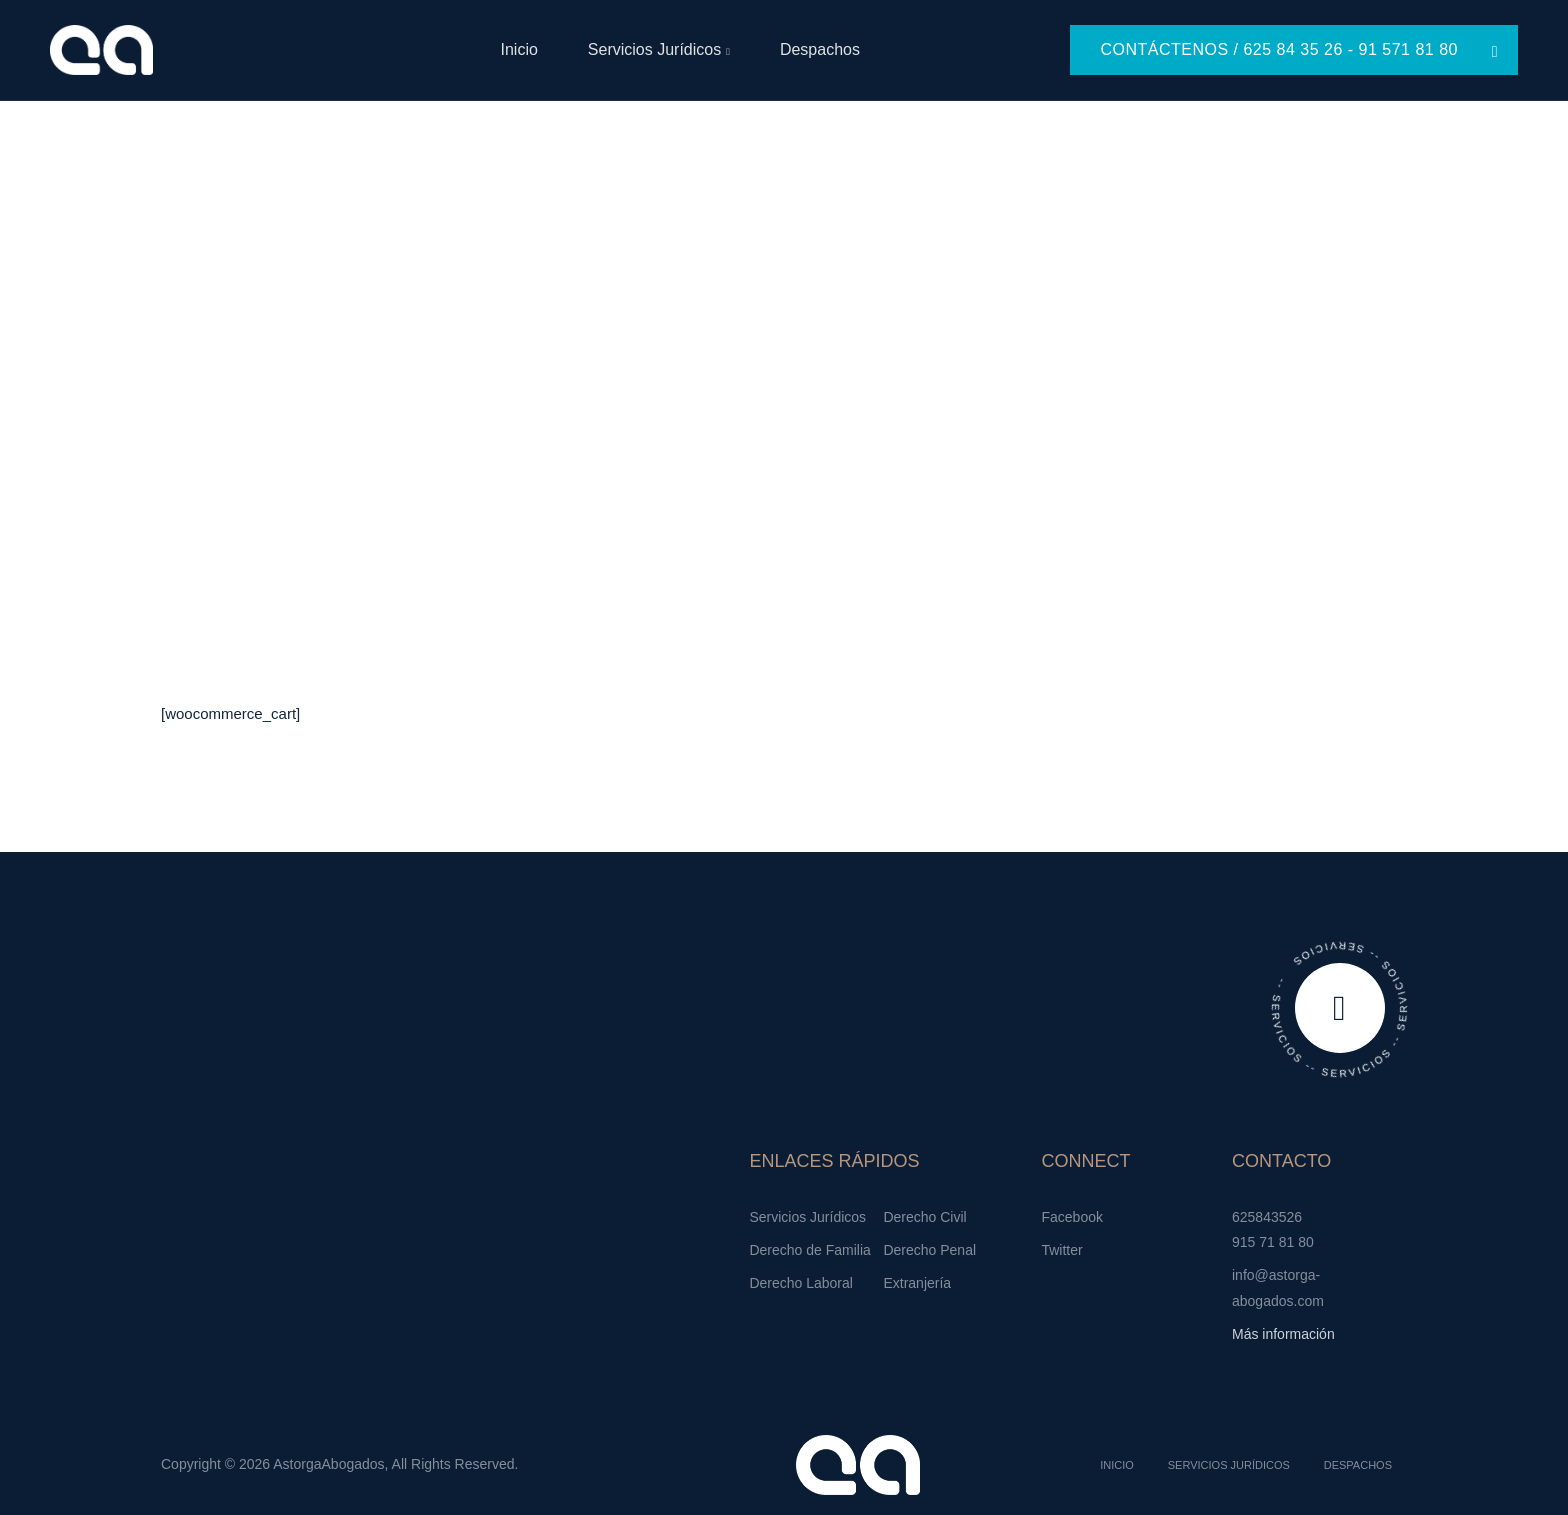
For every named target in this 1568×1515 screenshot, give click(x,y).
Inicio (518, 49)
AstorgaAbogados (328, 1464)
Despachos (820, 49)
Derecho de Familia (809, 1250)
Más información (1283, 1334)
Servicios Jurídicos (654, 49)
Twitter (1061, 1250)
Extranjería (917, 1283)
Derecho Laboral (801, 1283)
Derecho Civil (924, 1217)
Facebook (1071, 1217)
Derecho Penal (929, 1250)
